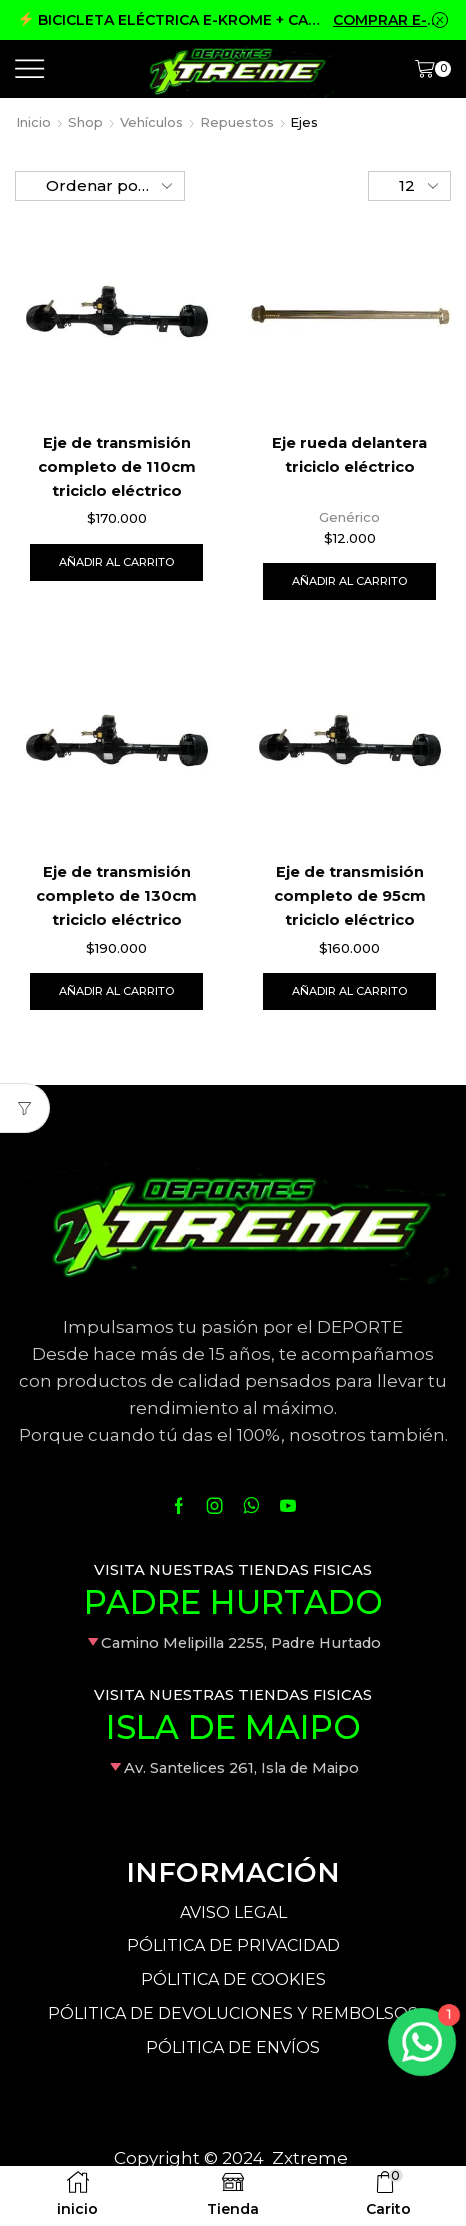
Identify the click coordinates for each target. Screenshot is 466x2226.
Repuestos (237, 122)
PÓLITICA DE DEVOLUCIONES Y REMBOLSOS (233, 2013)
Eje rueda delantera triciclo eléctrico (349, 455)
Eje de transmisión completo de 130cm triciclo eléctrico (116, 896)
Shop (85, 122)
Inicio (33, 122)
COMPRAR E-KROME (390, 20)
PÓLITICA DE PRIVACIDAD (233, 1945)
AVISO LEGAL (233, 1912)
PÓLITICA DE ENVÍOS (233, 2047)
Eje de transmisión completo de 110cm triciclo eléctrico (117, 467)
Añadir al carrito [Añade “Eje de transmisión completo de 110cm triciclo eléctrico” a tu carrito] (116, 562)
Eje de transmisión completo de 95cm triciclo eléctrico (350, 896)
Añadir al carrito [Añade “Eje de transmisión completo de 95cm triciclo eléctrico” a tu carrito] (349, 991)
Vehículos (151, 122)
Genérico (349, 517)
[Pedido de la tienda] (100, 186)
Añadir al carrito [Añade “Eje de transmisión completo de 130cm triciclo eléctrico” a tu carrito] (116, 991)
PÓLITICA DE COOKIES (233, 1979)
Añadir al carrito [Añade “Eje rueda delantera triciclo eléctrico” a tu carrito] (349, 581)
